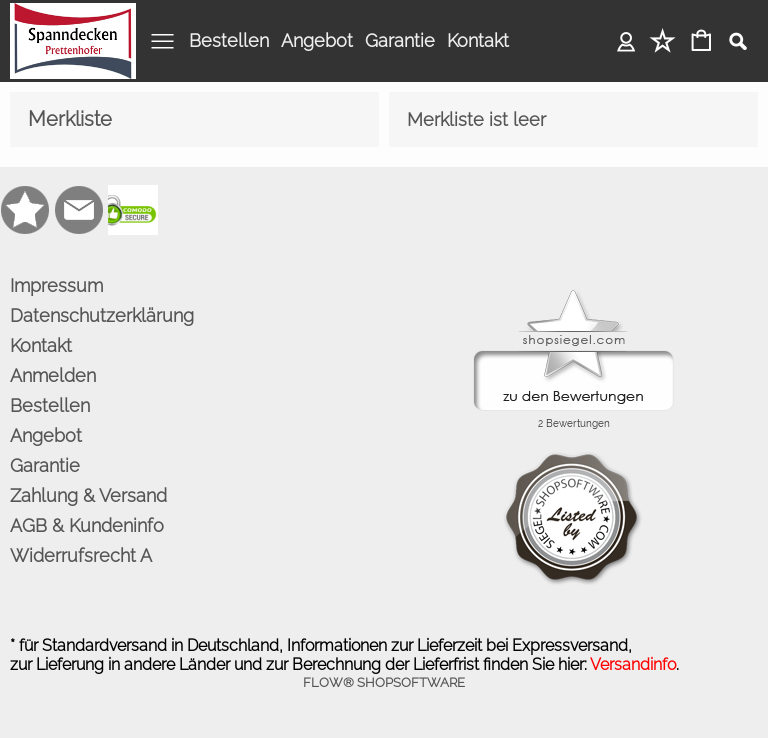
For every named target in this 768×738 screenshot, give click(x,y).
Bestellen (229, 40)
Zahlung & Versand (88, 495)
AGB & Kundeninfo (87, 525)
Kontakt (478, 40)
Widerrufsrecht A (81, 555)
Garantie (400, 40)
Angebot (317, 40)
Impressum (56, 285)
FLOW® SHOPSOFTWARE (384, 682)
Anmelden (626, 40)
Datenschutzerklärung (102, 315)
